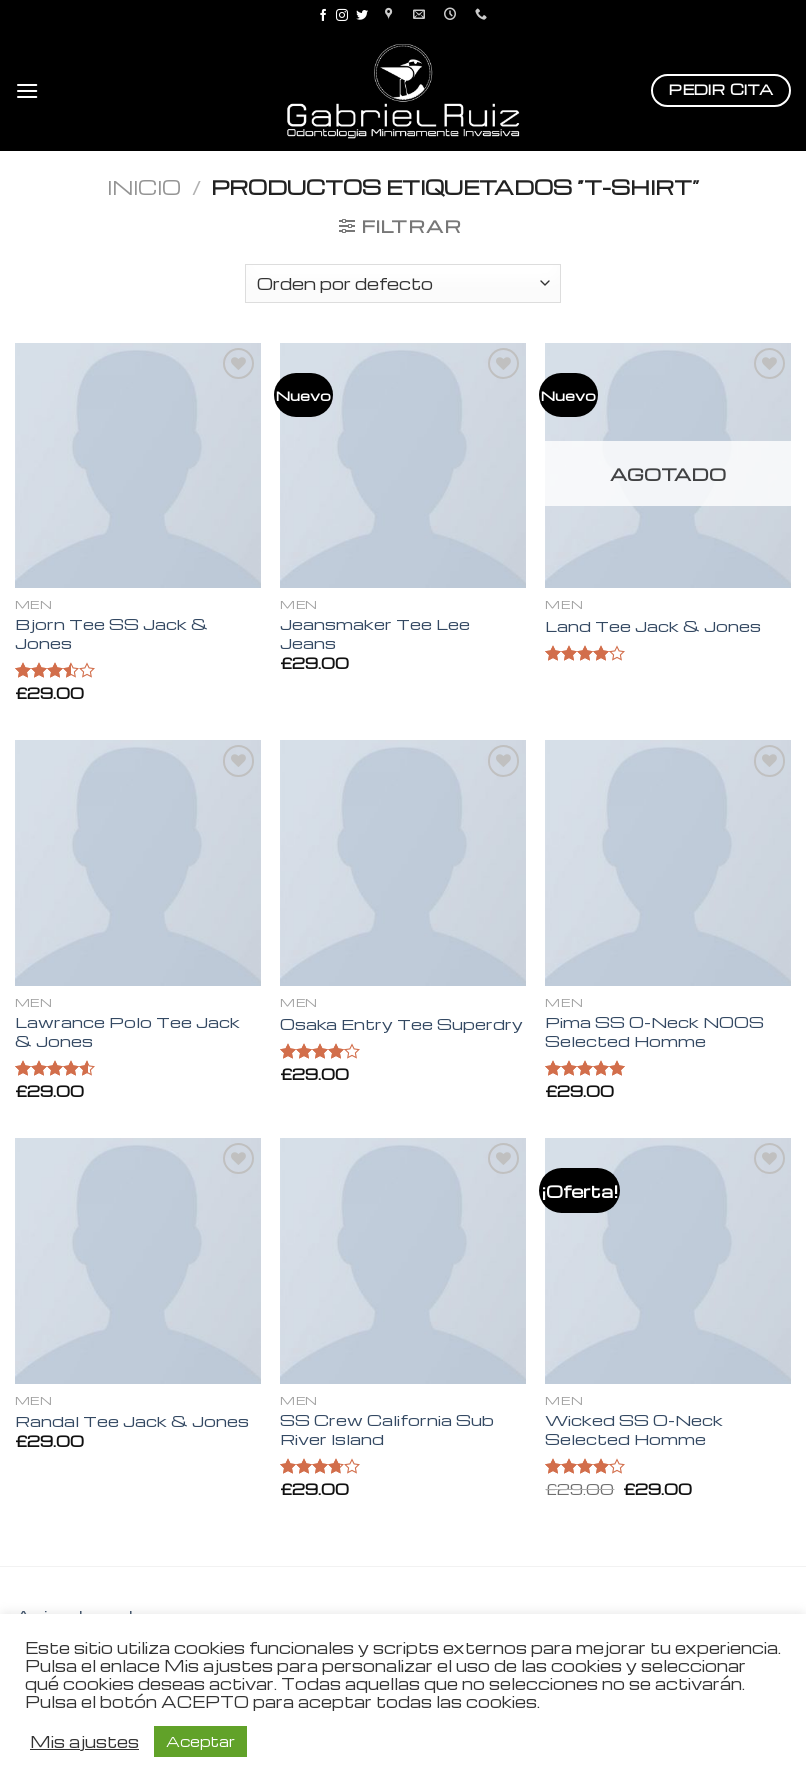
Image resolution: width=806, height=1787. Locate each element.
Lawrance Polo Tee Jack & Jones (127, 1031)
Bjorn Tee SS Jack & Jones (111, 633)
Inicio (144, 187)
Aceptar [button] (200, 1741)
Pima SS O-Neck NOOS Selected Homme (654, 1031)
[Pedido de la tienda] (403, 283)
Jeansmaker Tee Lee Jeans (375, 633)
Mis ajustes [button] (84, 1742)
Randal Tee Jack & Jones (132, 1421)
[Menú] (27, 90)
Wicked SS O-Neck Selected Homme (634, 1429)
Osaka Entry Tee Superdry (401, 1024)
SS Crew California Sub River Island (387, 1429)
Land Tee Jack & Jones (653, 626)
